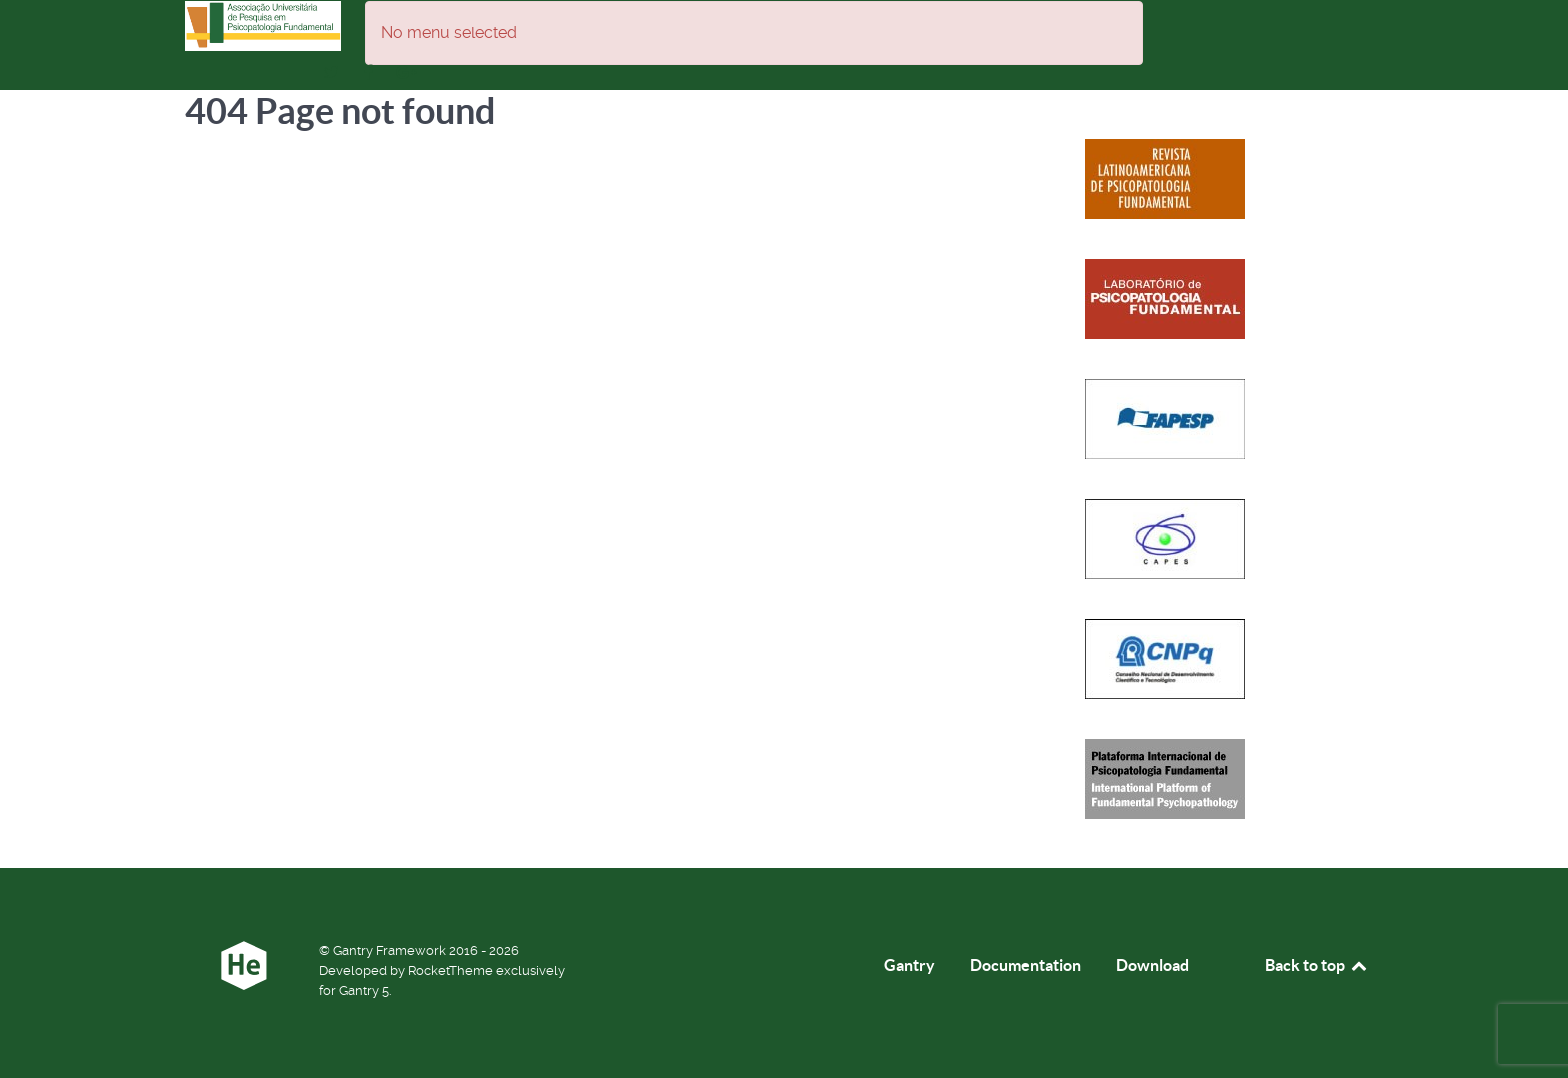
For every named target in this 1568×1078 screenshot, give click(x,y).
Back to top (1317, 965)
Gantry (909, 965)
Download (1152, 965)
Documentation (1025, 965)
